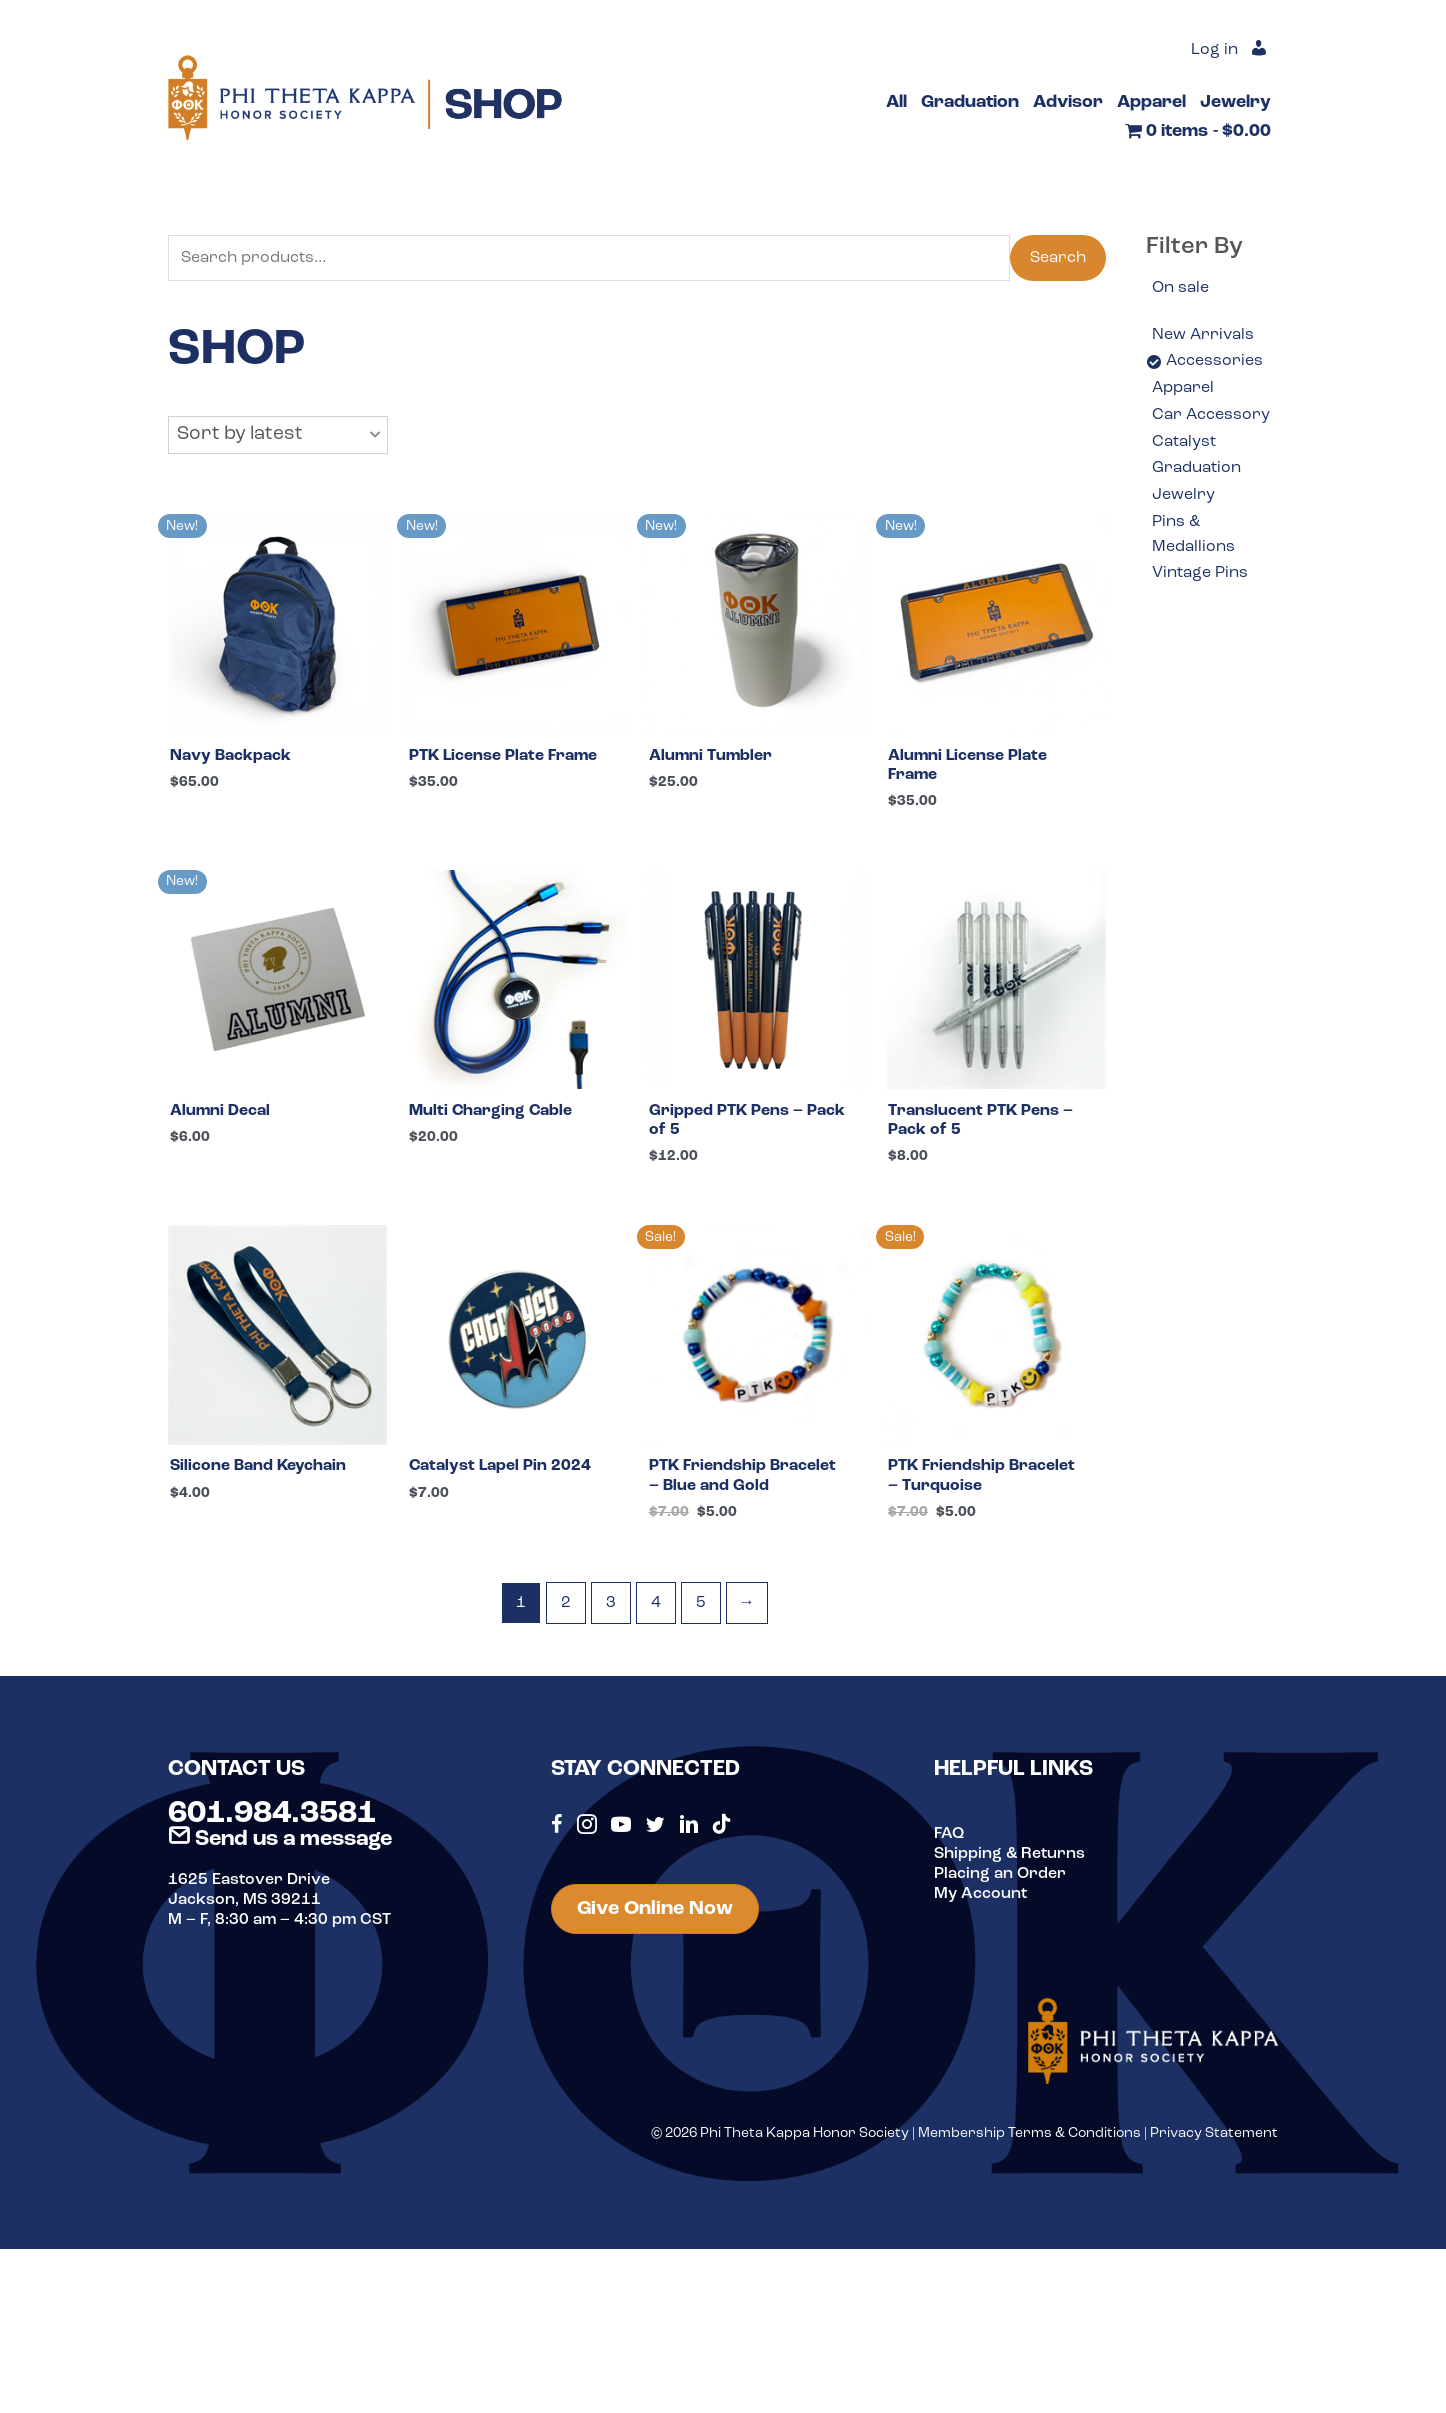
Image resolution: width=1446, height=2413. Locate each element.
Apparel (1183, 388)
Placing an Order (1000, 1874)
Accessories (1214, 361)
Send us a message (280, 1839)
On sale (1180, 288)
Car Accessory (1211, 415)
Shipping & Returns (1009, 1854)
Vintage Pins (1200, 573)
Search (1058, 258)
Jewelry (1183, 495)
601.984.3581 (272, 1814)
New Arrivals (1203, 335)
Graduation (1196, 468)
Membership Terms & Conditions (1029, 2133)
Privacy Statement (1214, 2133)
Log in (1214, 50)
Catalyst (1184, 442)
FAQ (949, 1834)
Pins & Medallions (1193, 535)
